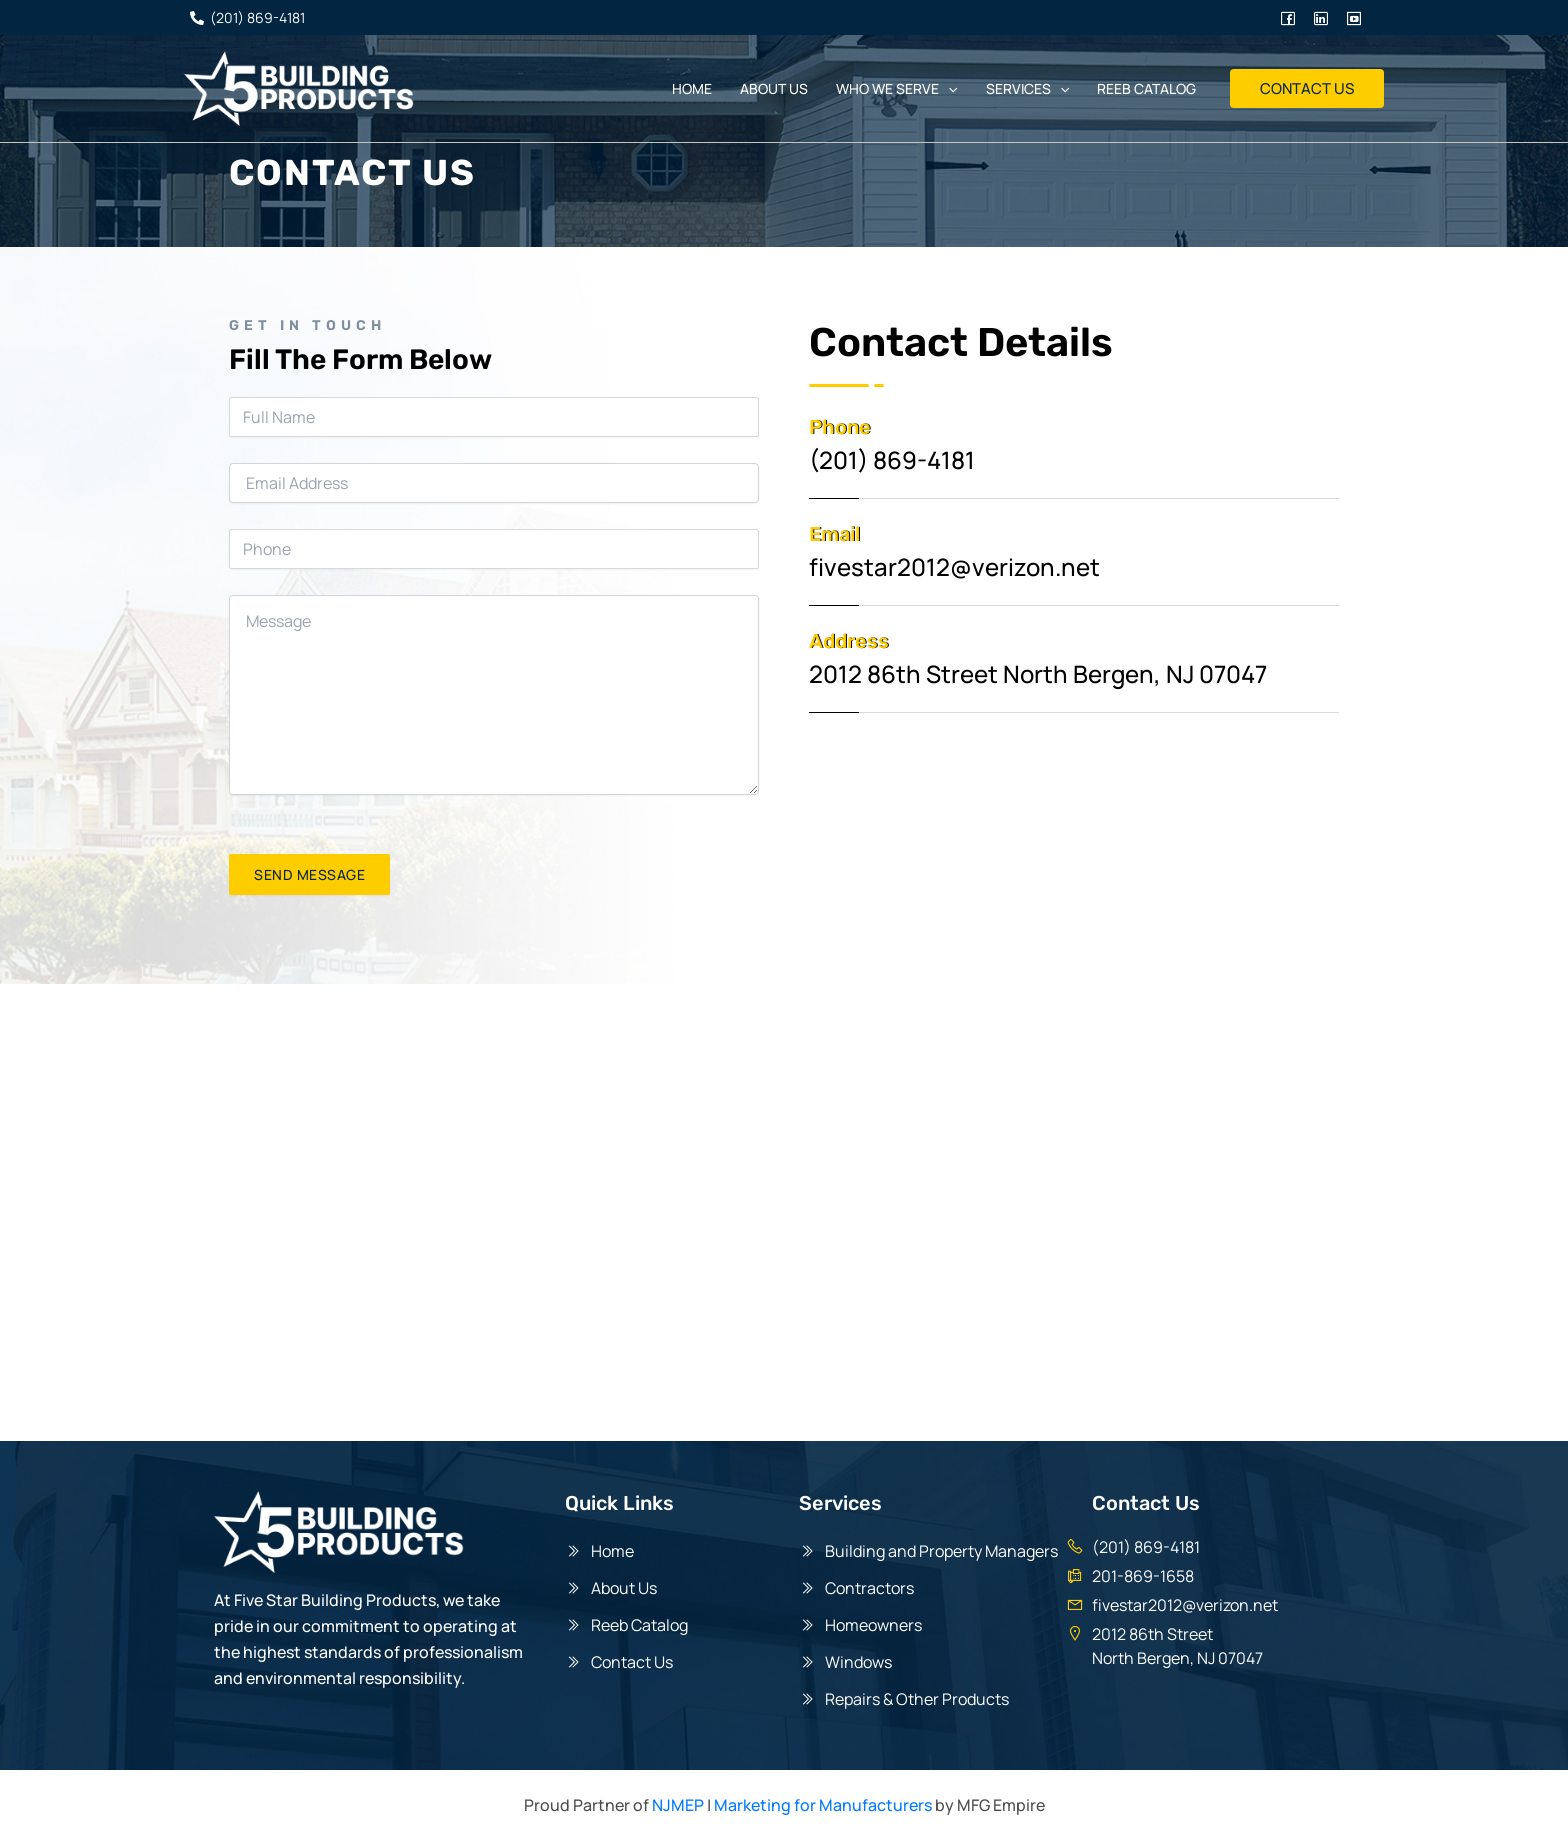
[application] (948, 89)
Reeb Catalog (1146, 88)
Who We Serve (896, 89)
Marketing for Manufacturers (823, 1805)
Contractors (869, 1588)
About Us (624, 1588)
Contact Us (632, 1662)
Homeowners (873, 1625)
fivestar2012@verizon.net (1185, 1605)
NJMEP (678, 1805)
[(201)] (247, 18)
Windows (861, 1662)
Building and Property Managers (941, 1551)
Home (692, 88)
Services (1027, 89)
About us (774, 88)
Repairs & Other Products (920, 1699)
